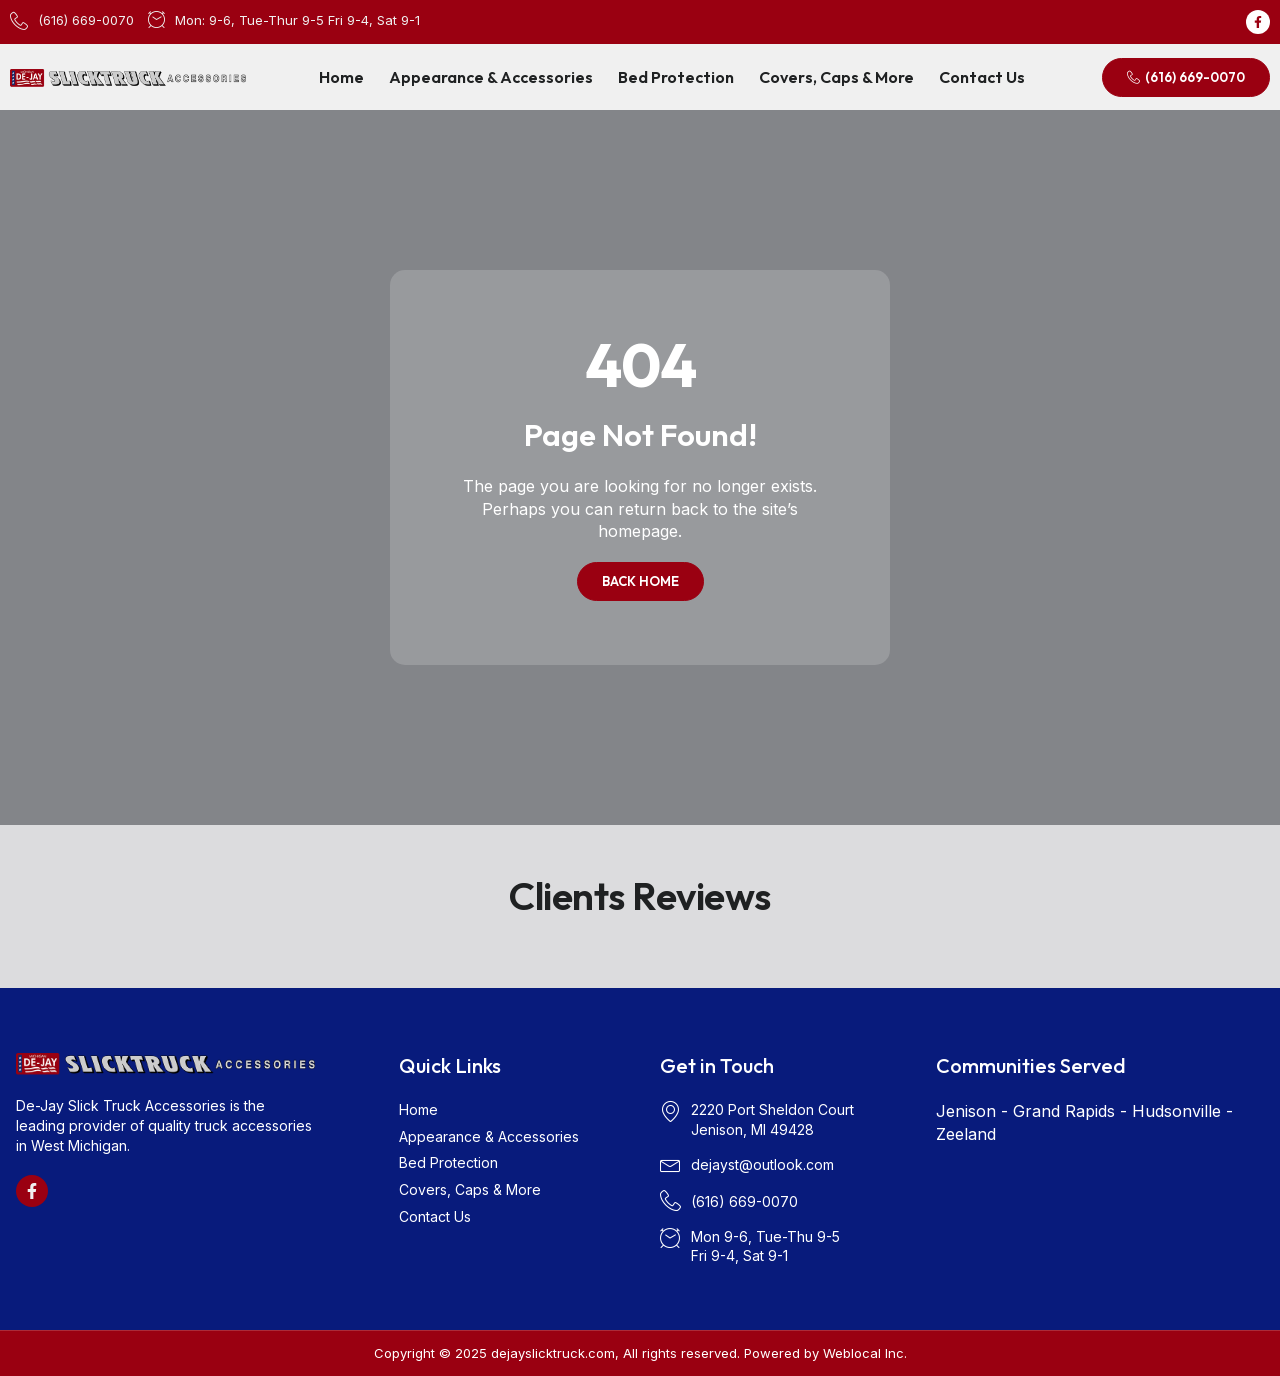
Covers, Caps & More (836, 77)
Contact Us (982, 77)
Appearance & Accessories (491, 77)
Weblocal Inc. (865, 1353)
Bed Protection (676, 77)
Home (341, 77)
